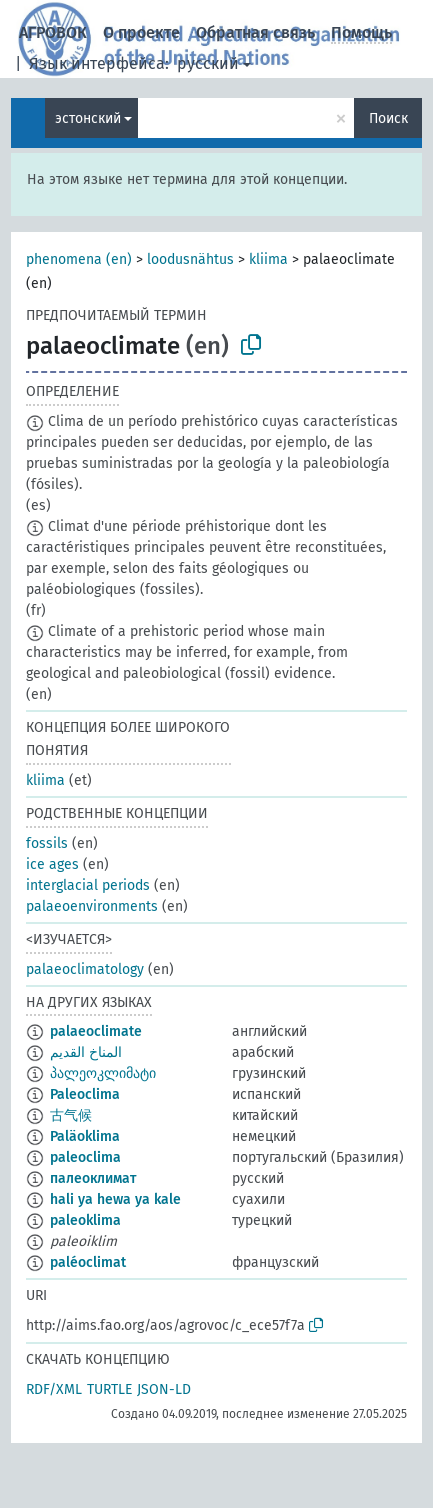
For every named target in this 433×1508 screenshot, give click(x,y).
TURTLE (109, 1389)
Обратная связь (255, 32)
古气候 (71, 1115)
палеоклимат (93, 1178)
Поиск (388, 118)
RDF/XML (54, 1389)
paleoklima (85, 1220)
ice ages (52, 864)
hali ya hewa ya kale (115, 1199)
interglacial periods (88, 885)
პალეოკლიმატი (103, 1073)
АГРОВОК (53, 32)
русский (208, 63)
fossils (47, 843)
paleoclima (85, 1157)
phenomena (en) (79, 259)
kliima (268, 259)
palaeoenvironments (92, 906)
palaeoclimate (96, 1031)
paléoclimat (88, 1262)
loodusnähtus (190, 259)
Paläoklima (85, 1136)
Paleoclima (85, 1094)
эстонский (88, 118)
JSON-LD (164, 1389)
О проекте (141, 32)
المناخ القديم (86, 1052)
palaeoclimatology (85, 969)
